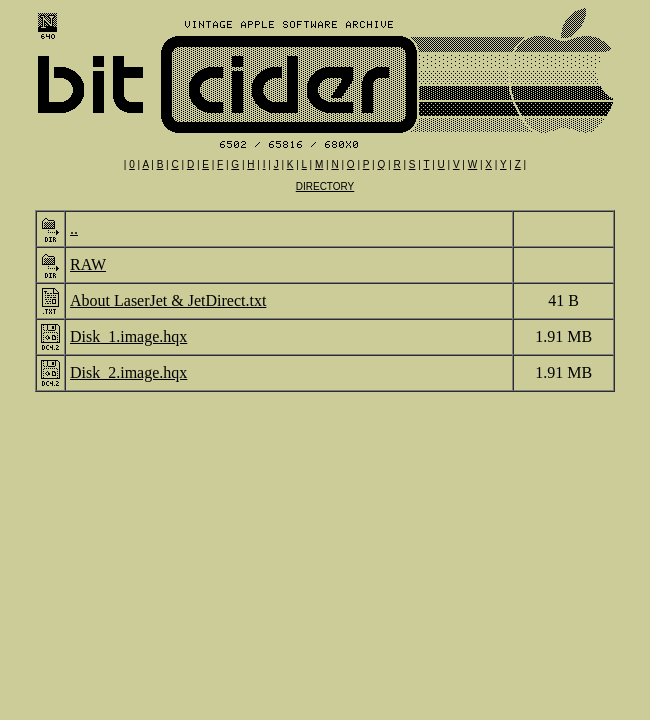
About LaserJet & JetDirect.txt (168, 300)
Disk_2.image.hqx (128, 372)
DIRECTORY (325, 186)
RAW (88, 264)
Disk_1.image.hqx (128, 336)
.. (74, 228)
